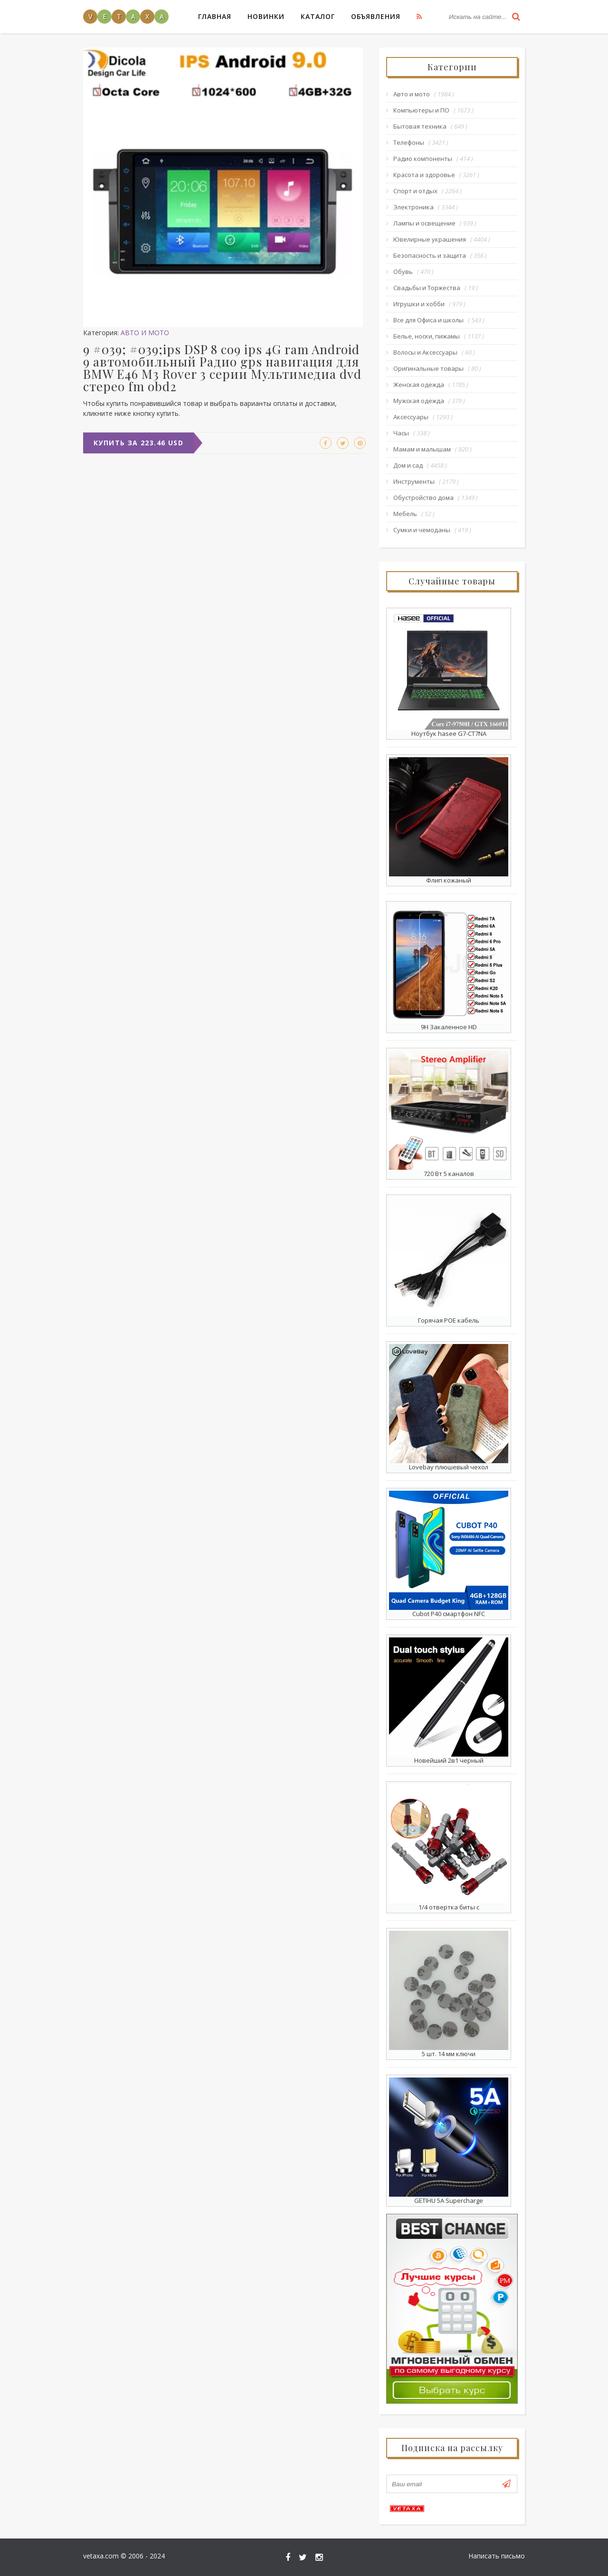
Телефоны (408, 142)
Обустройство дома (423, 497)
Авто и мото (145, 332)
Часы (401, 433)
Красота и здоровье (424, 174)
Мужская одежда (418, 400)
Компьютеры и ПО (421, 110)
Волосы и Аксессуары (425, 352)
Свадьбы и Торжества (426, 287)
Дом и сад (408, 465)
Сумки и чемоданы (421, 530)
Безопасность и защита (429, 255)
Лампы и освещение (424, 223)
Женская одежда (418, 384)
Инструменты (414, 481)
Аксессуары (410, 417)
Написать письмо (496, 2555)
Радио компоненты (422, 158)
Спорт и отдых (415, 191)
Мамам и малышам (422, 449)
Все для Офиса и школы (428, 320)
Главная (214, 16)
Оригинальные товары (428, 368)
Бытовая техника (419, 126)
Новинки (266, 16)
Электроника (413, 207)
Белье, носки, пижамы (426, 336)
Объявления (375, 16)
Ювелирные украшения (429, 239)
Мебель (405, 513)
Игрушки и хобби (419, 304)
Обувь (403, 271)
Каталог (318, 16)
